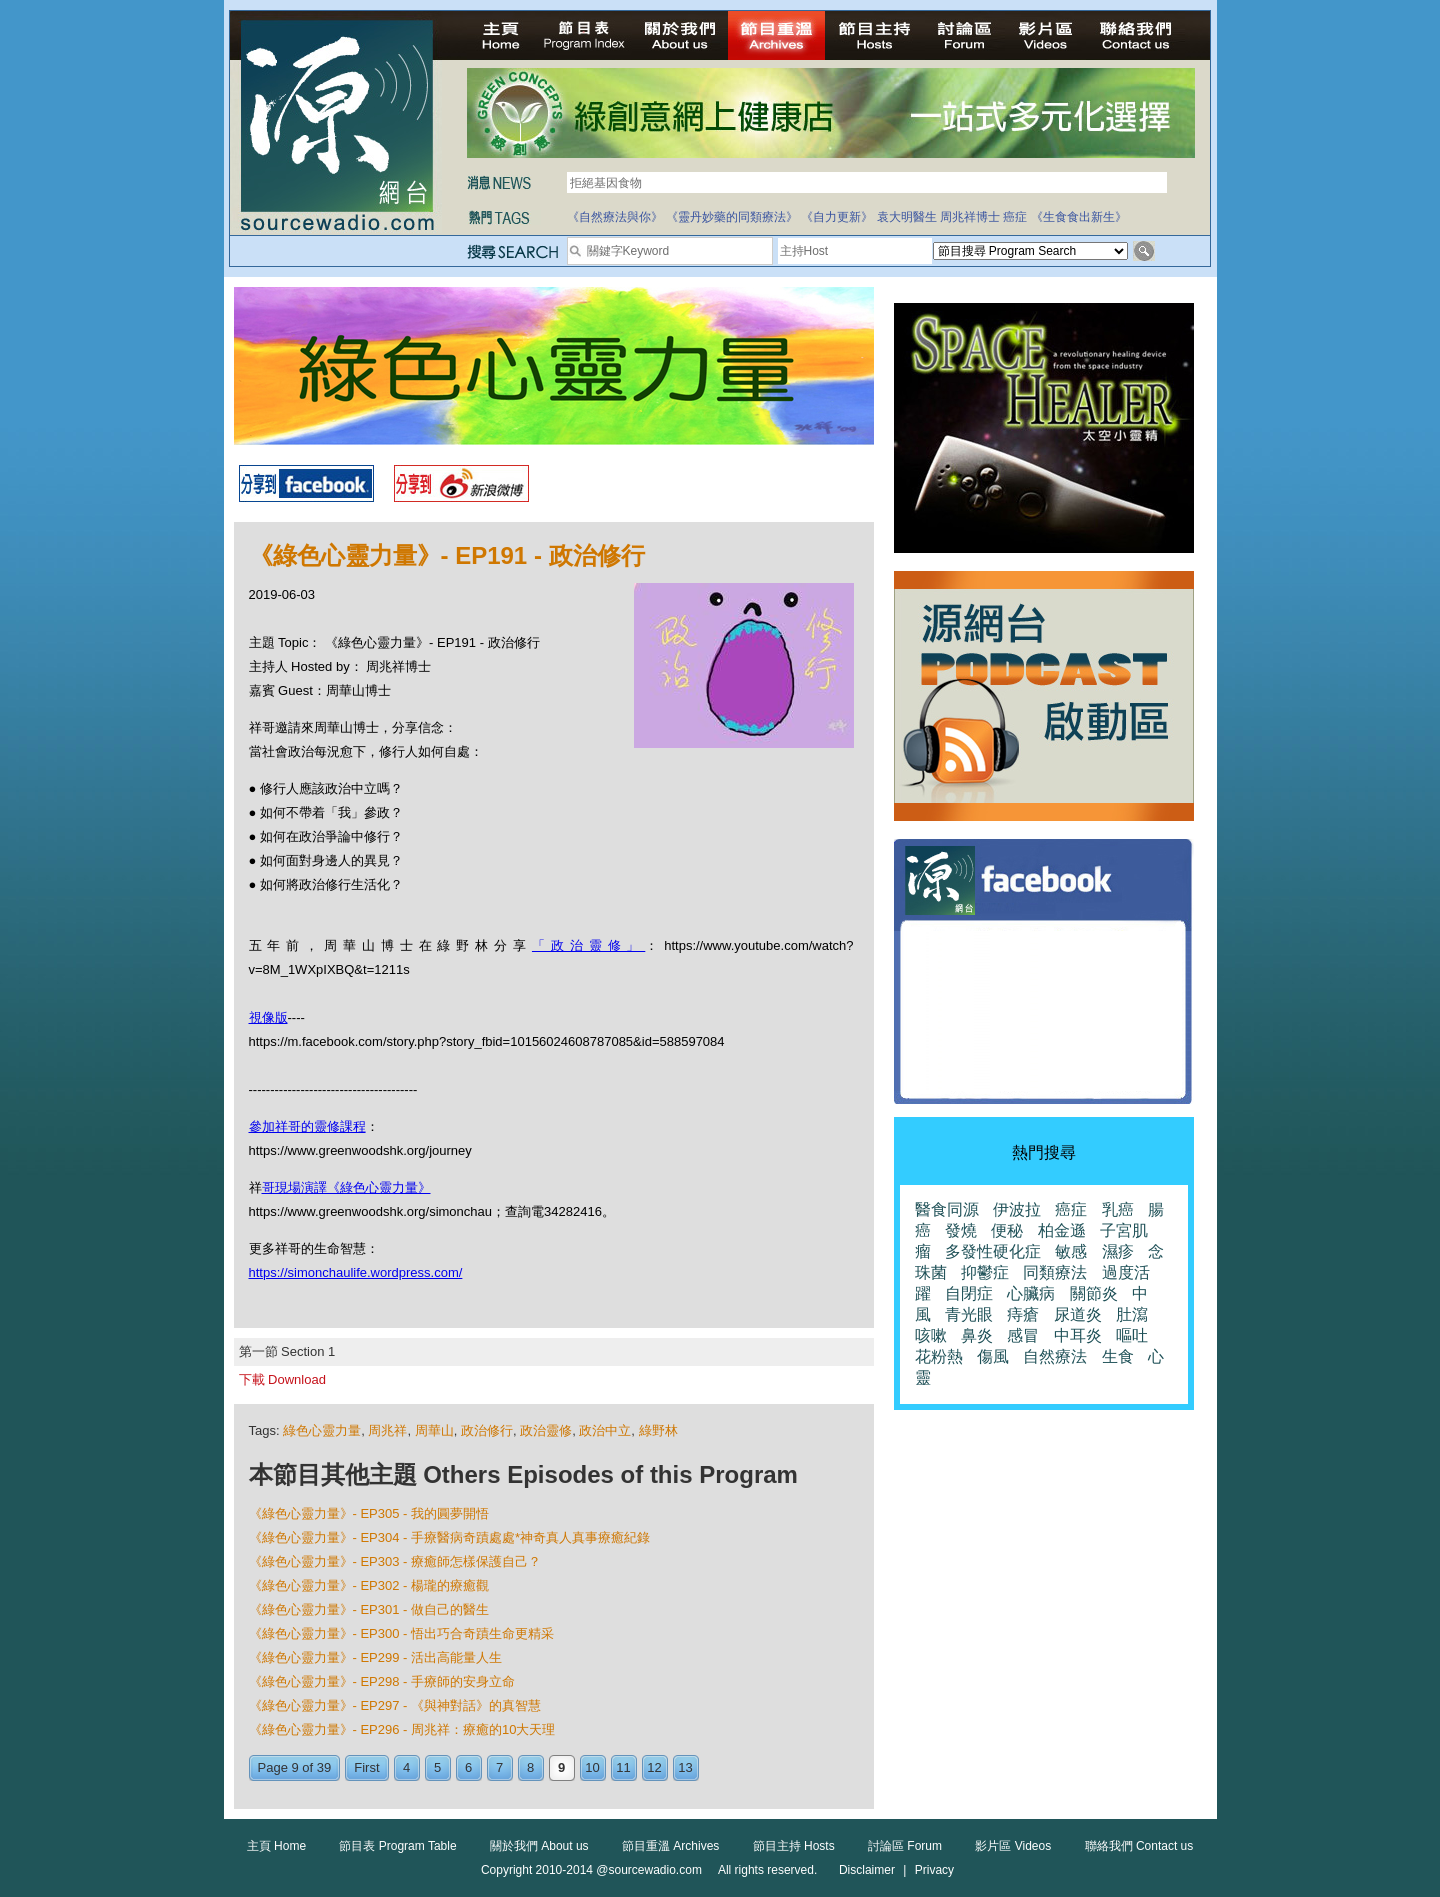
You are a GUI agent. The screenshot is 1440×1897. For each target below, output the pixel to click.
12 (654, 1767)
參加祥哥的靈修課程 (307, 1126)
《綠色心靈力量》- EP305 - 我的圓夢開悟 (369, 1513)
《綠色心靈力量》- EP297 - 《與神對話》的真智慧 (395, 1705)
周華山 (434, 1430)
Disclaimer (867, 1870)
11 (623, 1767)
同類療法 (1055, 1272)
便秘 (1007, 1230)
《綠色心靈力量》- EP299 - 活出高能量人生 (376, 1657)
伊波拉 (1017, 1209)
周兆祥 (387, 1430)
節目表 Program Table (397, 1846)
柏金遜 (1062, 1230)
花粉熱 (939, 1356)
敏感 (1071, 1251)
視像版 (268, 1017)
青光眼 (969, 1314)
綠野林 (658, 1430)
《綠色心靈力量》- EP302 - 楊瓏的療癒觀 (369, 1585)
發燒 (961, 1230)
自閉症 (969, 1293)
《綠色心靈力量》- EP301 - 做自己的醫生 (369, 1609)
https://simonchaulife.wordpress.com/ (356, 1272)
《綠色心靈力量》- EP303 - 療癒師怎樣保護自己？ (395, 1561)
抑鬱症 (985, 1272)
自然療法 (1055, 1356)
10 (592, 1767)
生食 (1118, 1356)
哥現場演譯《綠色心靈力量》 (346, 1187)
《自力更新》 (837, 217)
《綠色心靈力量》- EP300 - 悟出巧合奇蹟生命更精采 (402, 1633)
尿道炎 (1078, 1314)
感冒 (1023, 1335)
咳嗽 (931, 1335)
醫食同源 (947, 1209)
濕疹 (1118, 1251)
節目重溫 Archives (670, 1846)
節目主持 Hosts (794, 1846)
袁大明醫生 (907, 217)
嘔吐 (1132, 1335)
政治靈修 (546, 1430)
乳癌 (1118, 1209)
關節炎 (1094, 1293)
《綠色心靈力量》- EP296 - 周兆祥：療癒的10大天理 (402, 1729)
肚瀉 (1132, 1314)
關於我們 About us (539, 1846)
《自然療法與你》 (615, 217)
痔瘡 (1023, 1314)
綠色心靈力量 (322, 1430)
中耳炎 (1078, 1335)
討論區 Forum (905, 1846)
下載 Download (282, 1379)
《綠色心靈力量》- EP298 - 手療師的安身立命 (382, 1681)
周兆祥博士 (970, 217)
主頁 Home (276, 1846)
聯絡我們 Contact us (1139, 1846)
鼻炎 (977, 1335)
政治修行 (487, 1430)
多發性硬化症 (993, 1251)
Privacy (934, 1870)
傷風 (993, 1356)
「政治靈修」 (588, 945)
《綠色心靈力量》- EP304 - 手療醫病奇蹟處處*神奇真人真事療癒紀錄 (450, 1537)
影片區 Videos (1013, 1846)
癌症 (1015, 217)
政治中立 (605, 1430)
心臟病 (1031, 1293)
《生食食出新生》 (1079, 217)
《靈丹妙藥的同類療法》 (732, 217)
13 (685, 1767)
